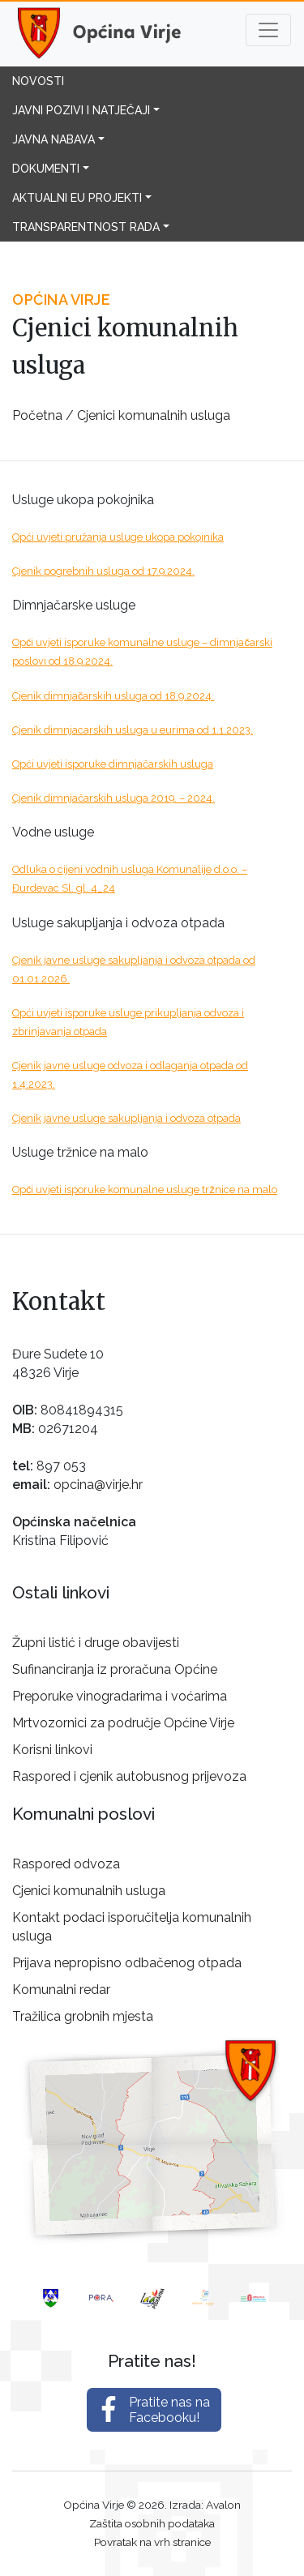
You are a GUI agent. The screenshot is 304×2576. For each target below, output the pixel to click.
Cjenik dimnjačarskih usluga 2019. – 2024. (113, 798)
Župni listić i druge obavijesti (95, 1642)
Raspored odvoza (66, 1864)
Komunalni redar (61, 1989)
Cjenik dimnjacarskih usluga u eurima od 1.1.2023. (132, 730)
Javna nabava (53, 139)
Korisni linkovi (52, 1749)
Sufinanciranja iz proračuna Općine (114, 1669)
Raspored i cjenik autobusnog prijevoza (129, 1776)
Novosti (38, 81)
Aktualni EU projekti (77, 197)
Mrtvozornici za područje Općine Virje (123, 1723)
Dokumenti (45, 168)
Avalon (223, 2504)
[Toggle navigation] (268, 30)
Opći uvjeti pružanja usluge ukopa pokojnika (118, 537)
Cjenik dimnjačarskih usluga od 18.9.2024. (113, 696)
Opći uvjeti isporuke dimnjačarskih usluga (112, 764)
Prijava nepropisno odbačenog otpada (127, 1963)
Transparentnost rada (86, 226)
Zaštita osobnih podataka (152, 2523)
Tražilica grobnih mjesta (82, 2016)
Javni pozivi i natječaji (81, 110)
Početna (37, 415)
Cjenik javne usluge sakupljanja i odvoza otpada (126, 1118)
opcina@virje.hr (98, 1484)
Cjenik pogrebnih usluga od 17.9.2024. (103, 571)
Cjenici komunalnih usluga (153, 415)
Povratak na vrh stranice (152, 2541)
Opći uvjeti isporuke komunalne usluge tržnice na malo (144, 1189)
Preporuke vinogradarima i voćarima (119, 1696)
